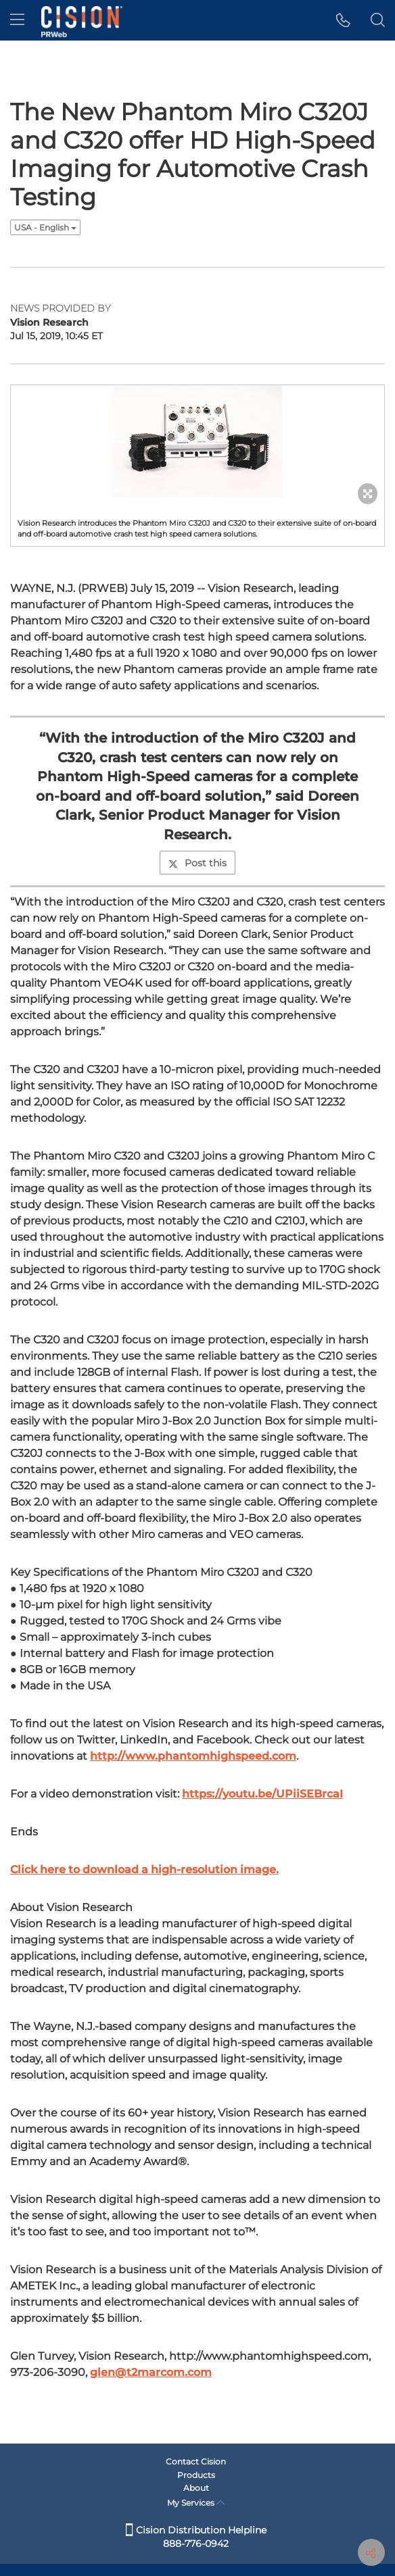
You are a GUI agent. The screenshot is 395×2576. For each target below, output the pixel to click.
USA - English (45, 227)
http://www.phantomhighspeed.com (193, 1756)
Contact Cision (196, 2461)
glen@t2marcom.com (151, 2372)
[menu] (17, 20)
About (196, 2488)
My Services (196, 2503)
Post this (197, 863)
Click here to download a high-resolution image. (144, 1869)
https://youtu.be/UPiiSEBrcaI (262, 1793)
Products (196, 2475)
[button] (343, 20)
